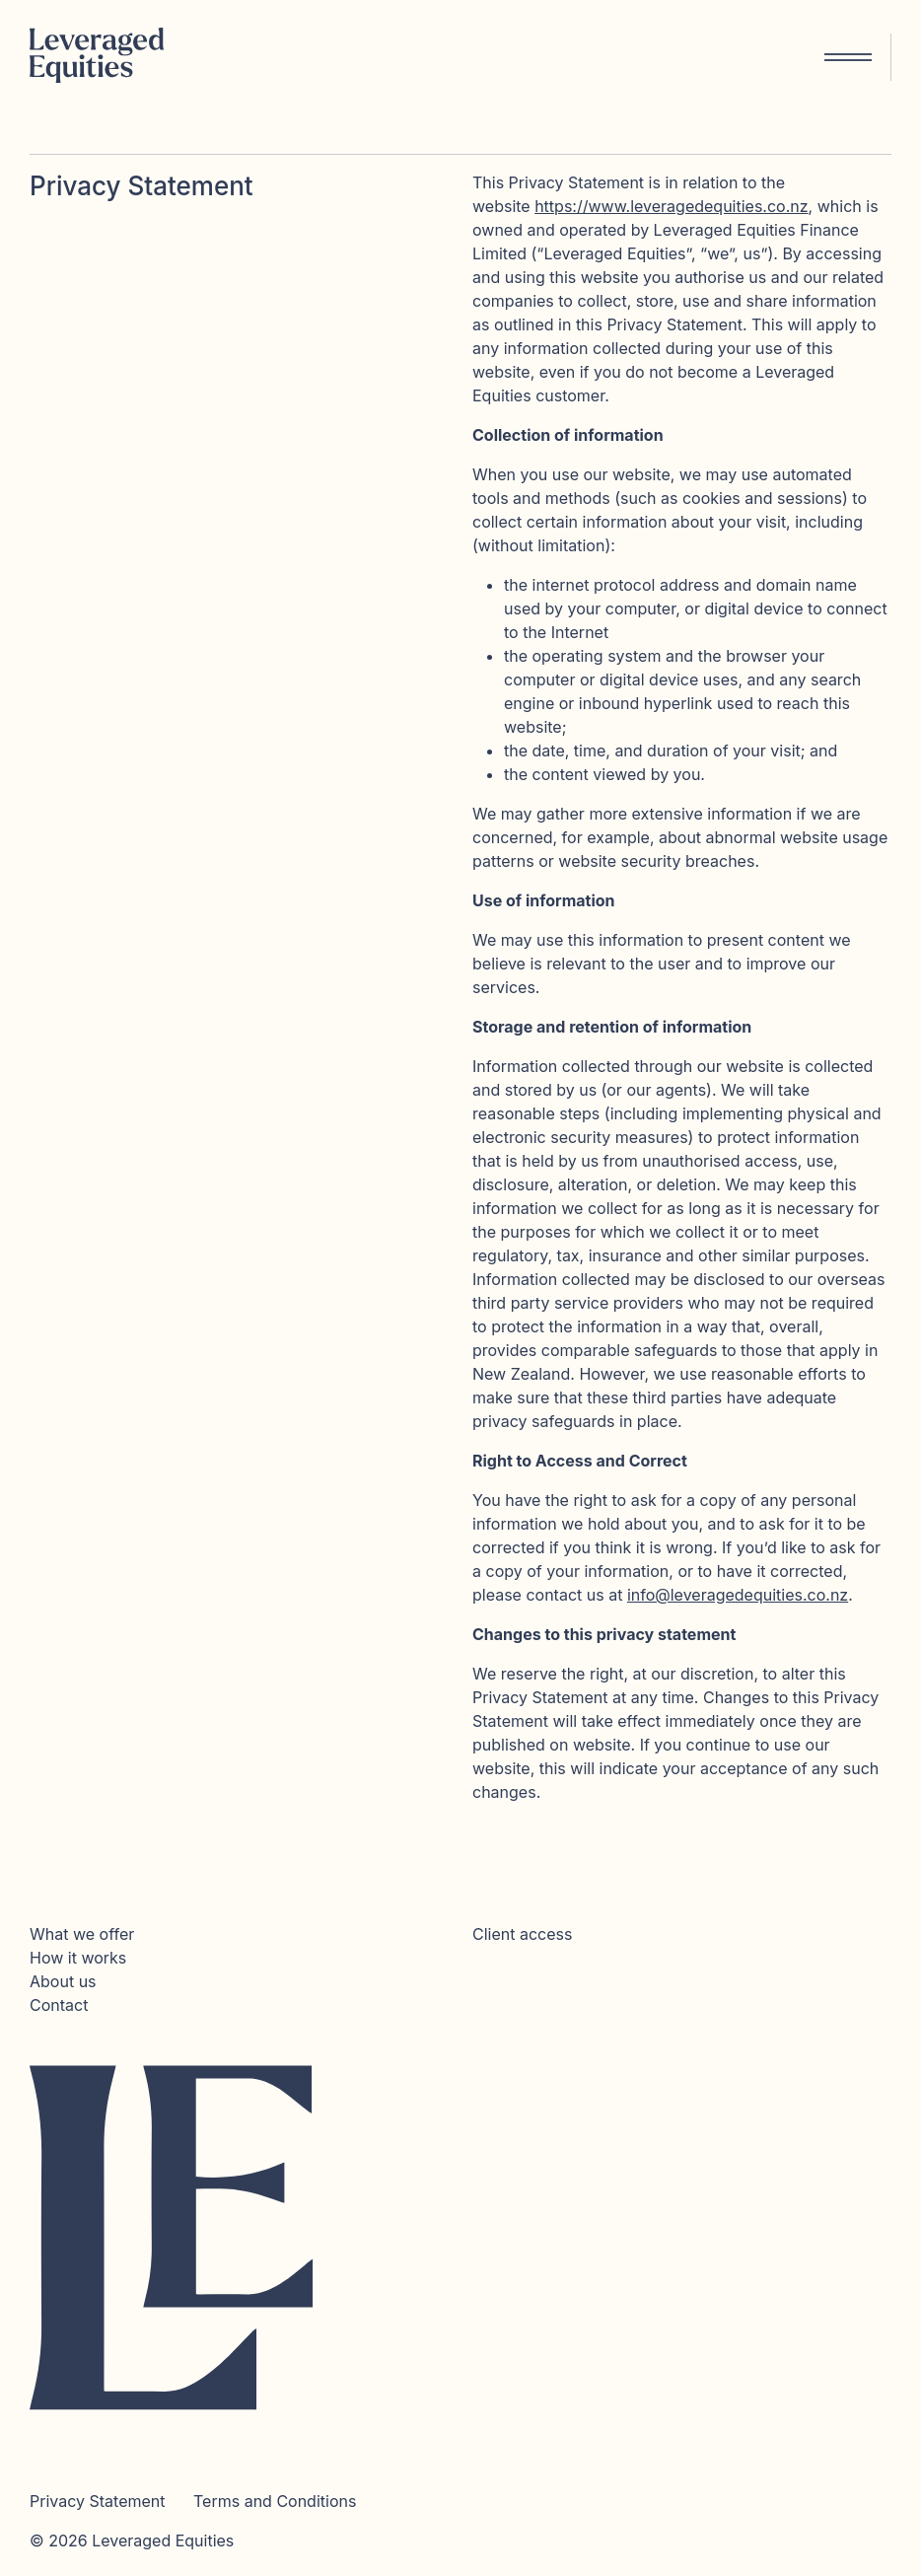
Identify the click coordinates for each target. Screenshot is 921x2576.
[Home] (103, 57)
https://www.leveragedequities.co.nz (671, 206)
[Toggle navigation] (852, 57)
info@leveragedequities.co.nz (737, 1595)
